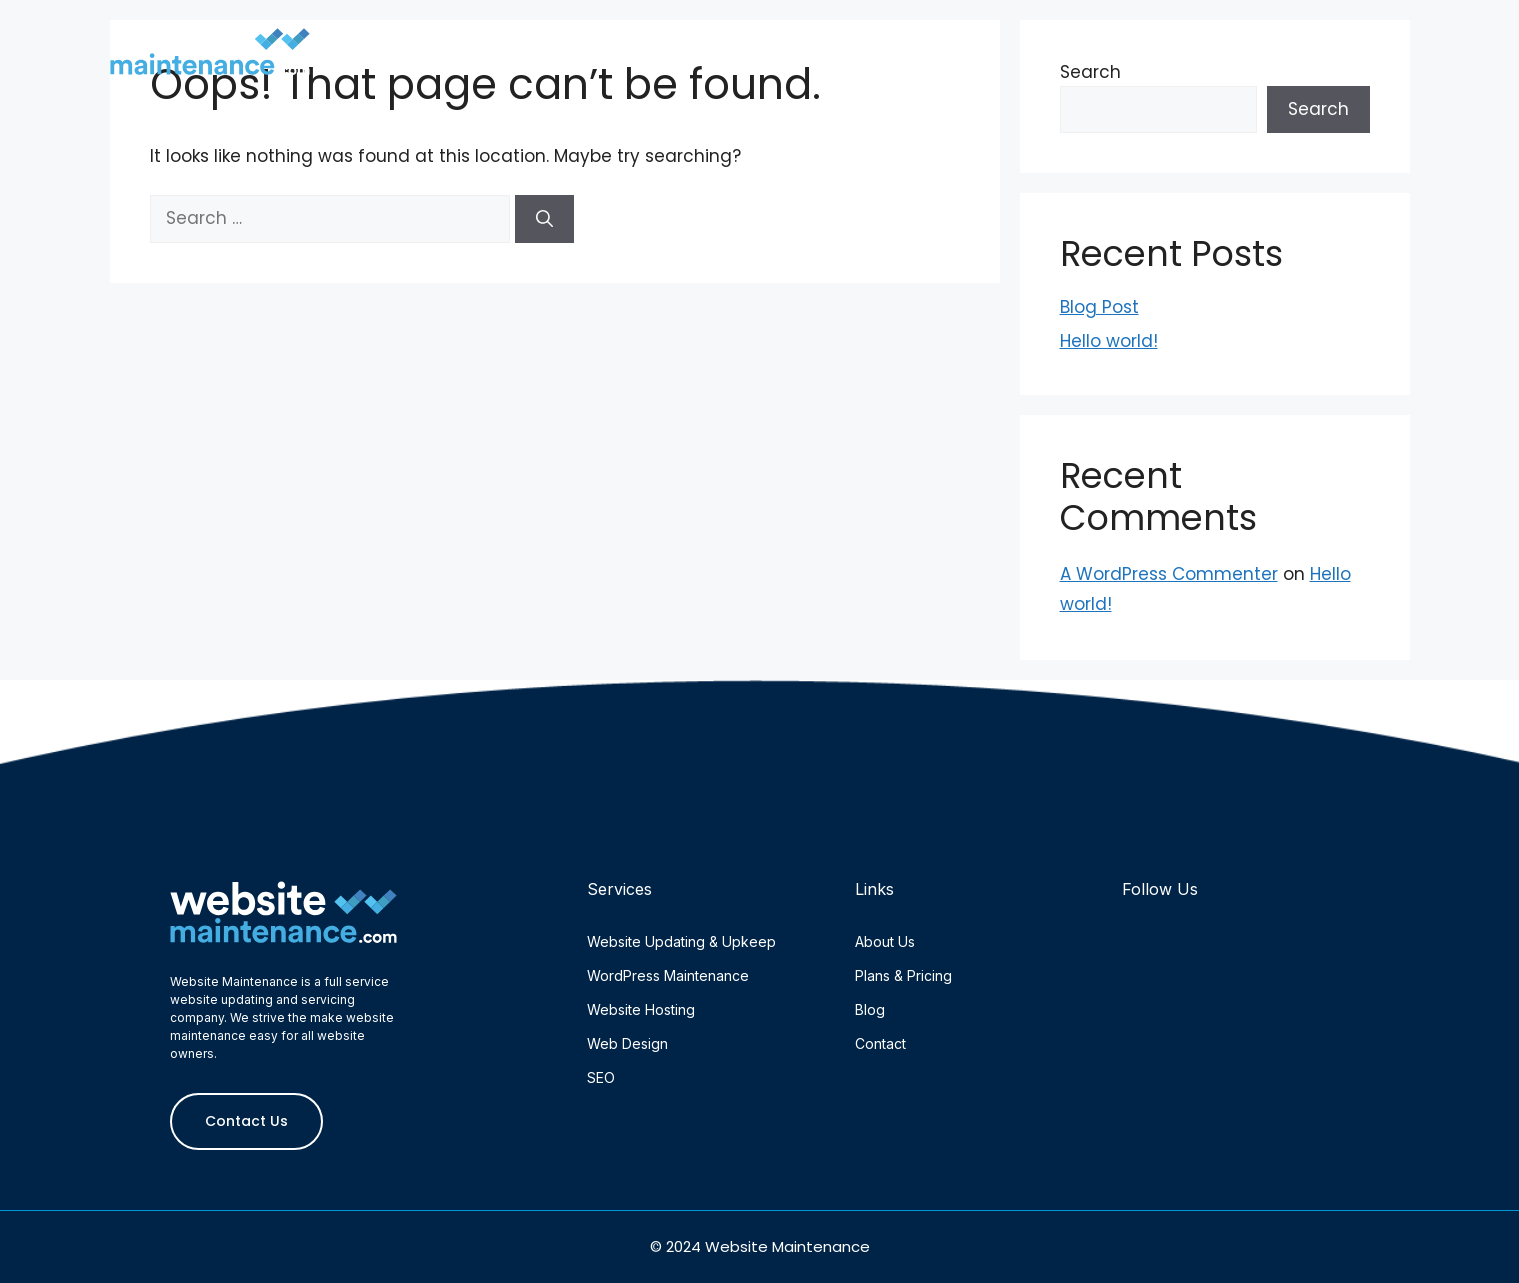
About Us (781, 42)
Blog (1227, 42)
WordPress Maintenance (668, 975)
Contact (880, 1043)
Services (935, 42)
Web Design (627, 1043)
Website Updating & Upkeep (681, 941)
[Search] (544, 219)
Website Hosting (641, 1009)
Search (1318, 109)
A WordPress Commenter (1169, 574)
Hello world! (1109, 341)
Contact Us (1351, 42)
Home (660, 42)
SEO (601, 1077)
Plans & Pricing (1089, 42)
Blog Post (1099, 307)
